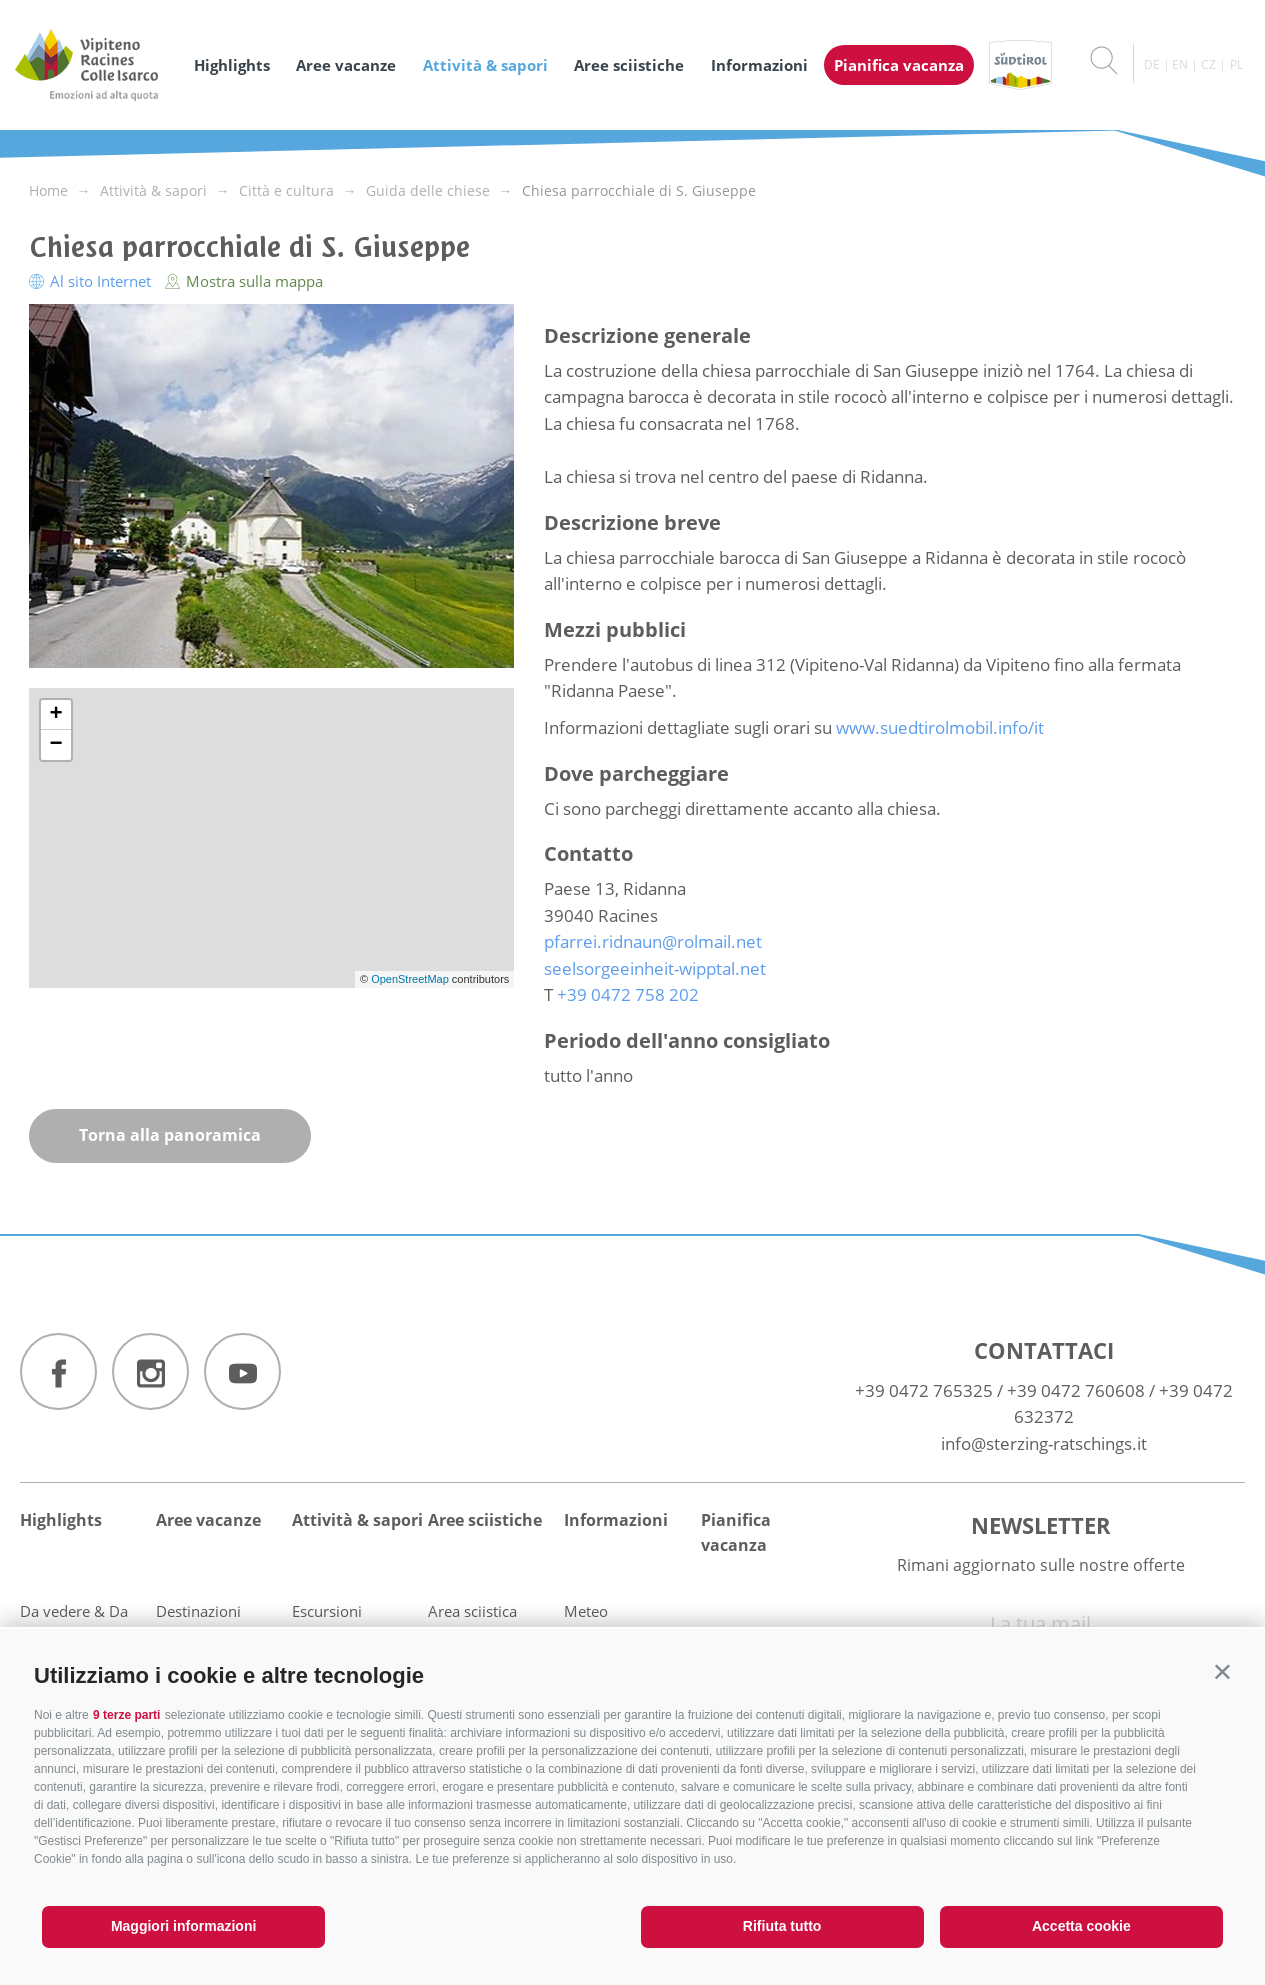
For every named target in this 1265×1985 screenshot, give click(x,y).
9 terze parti (126, 1715)
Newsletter (1041, 1525)
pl (1236, 64)
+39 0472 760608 (1076, 1390)
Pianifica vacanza (899, 65)
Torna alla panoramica (170, 1135)
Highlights (232, 65)
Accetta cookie (1081, 1926)
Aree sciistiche (629, 65)
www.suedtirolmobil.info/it (940, 727)
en (1180, 64)
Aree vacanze (346, 65)
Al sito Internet (92, 281)
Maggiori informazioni (183, 1926)
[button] (1222, 1671)
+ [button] (55, 715)
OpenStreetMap (411, 979)
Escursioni (327, 1611)
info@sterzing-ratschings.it (1044, 1443)
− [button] (55, 745)
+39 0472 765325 (924, 1390)
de (1152, 64)
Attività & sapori (485, 65)
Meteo (586, 1611)
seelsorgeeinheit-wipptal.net (655, 968)
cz (1208, 64)
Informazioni (759, 65)
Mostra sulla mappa (244, 281)
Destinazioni (198, 1611)
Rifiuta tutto (782, 1926)
